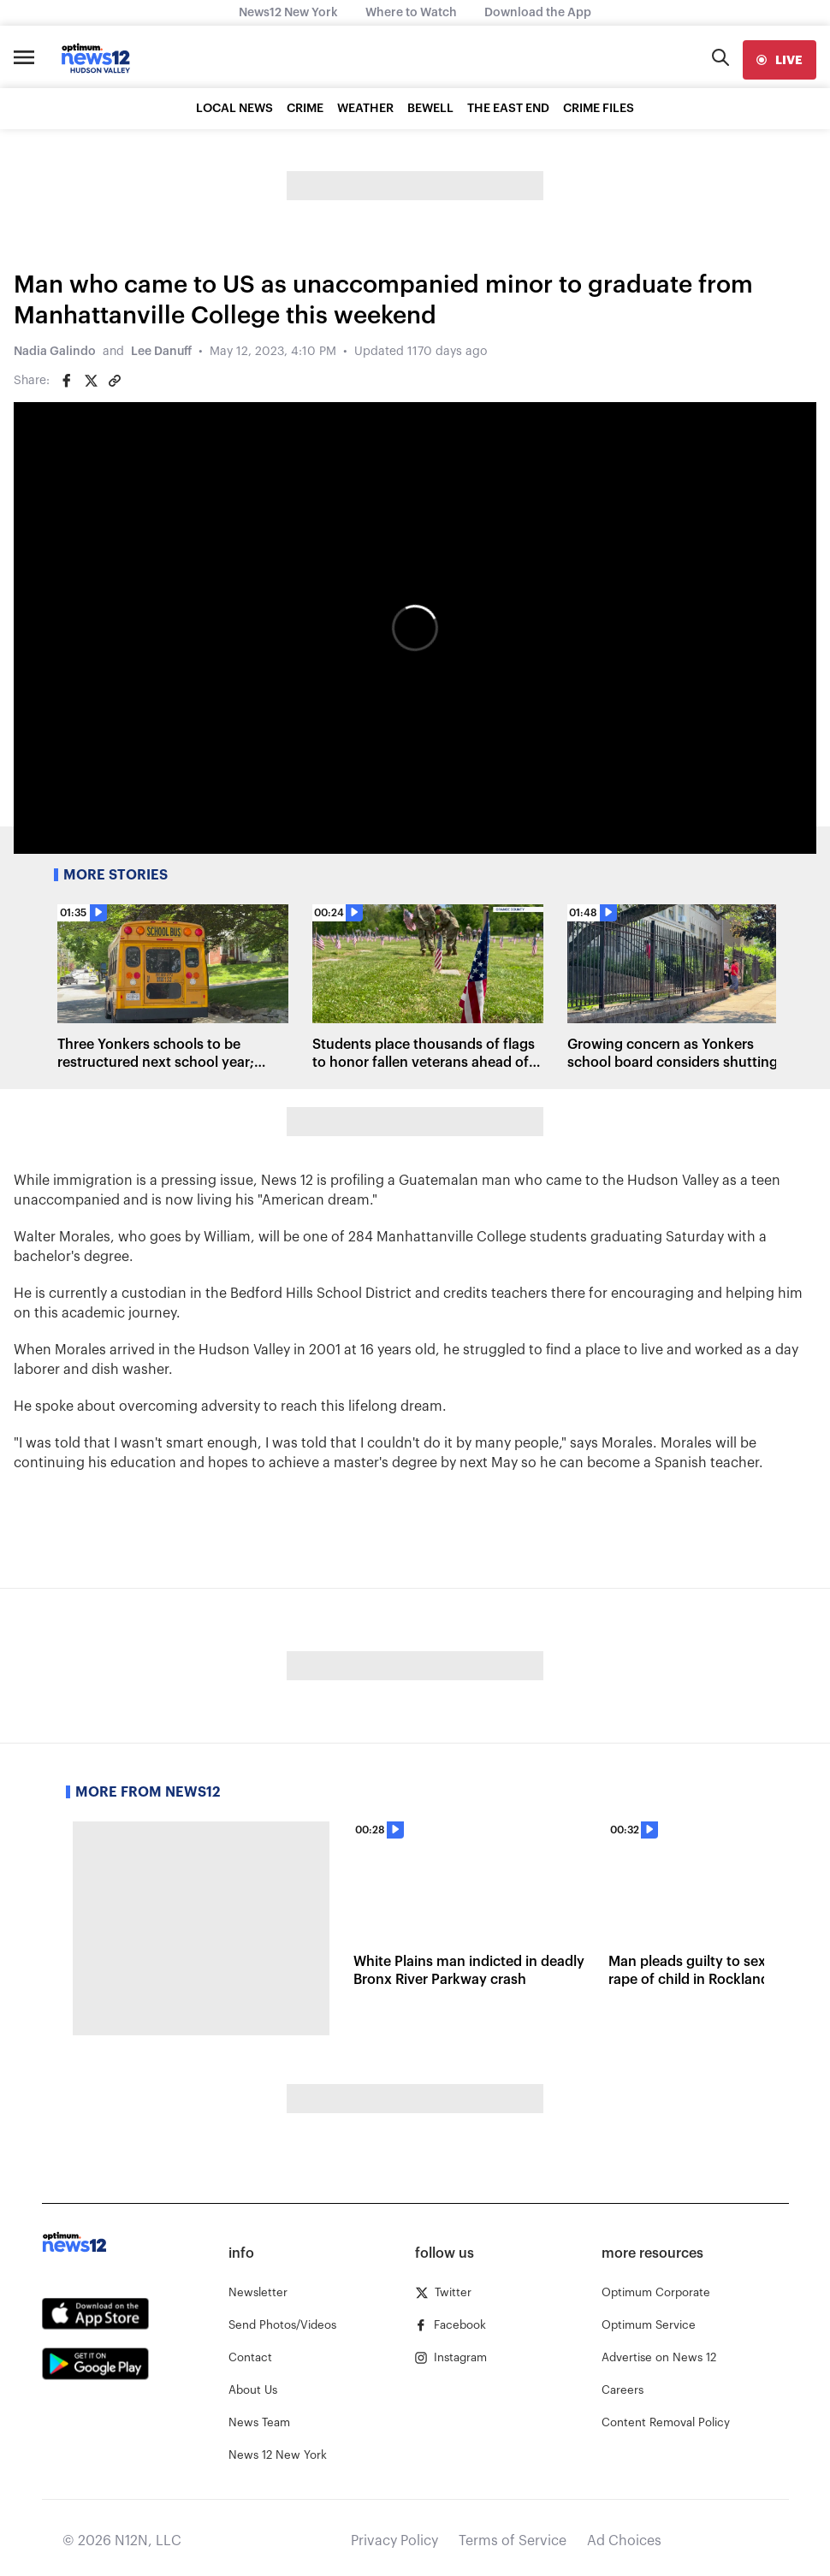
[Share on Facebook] (67, 381)
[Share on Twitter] (91, 381)
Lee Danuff (161, 352)
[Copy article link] (115, 381)
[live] (779, 60)
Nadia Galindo (55, 352)
